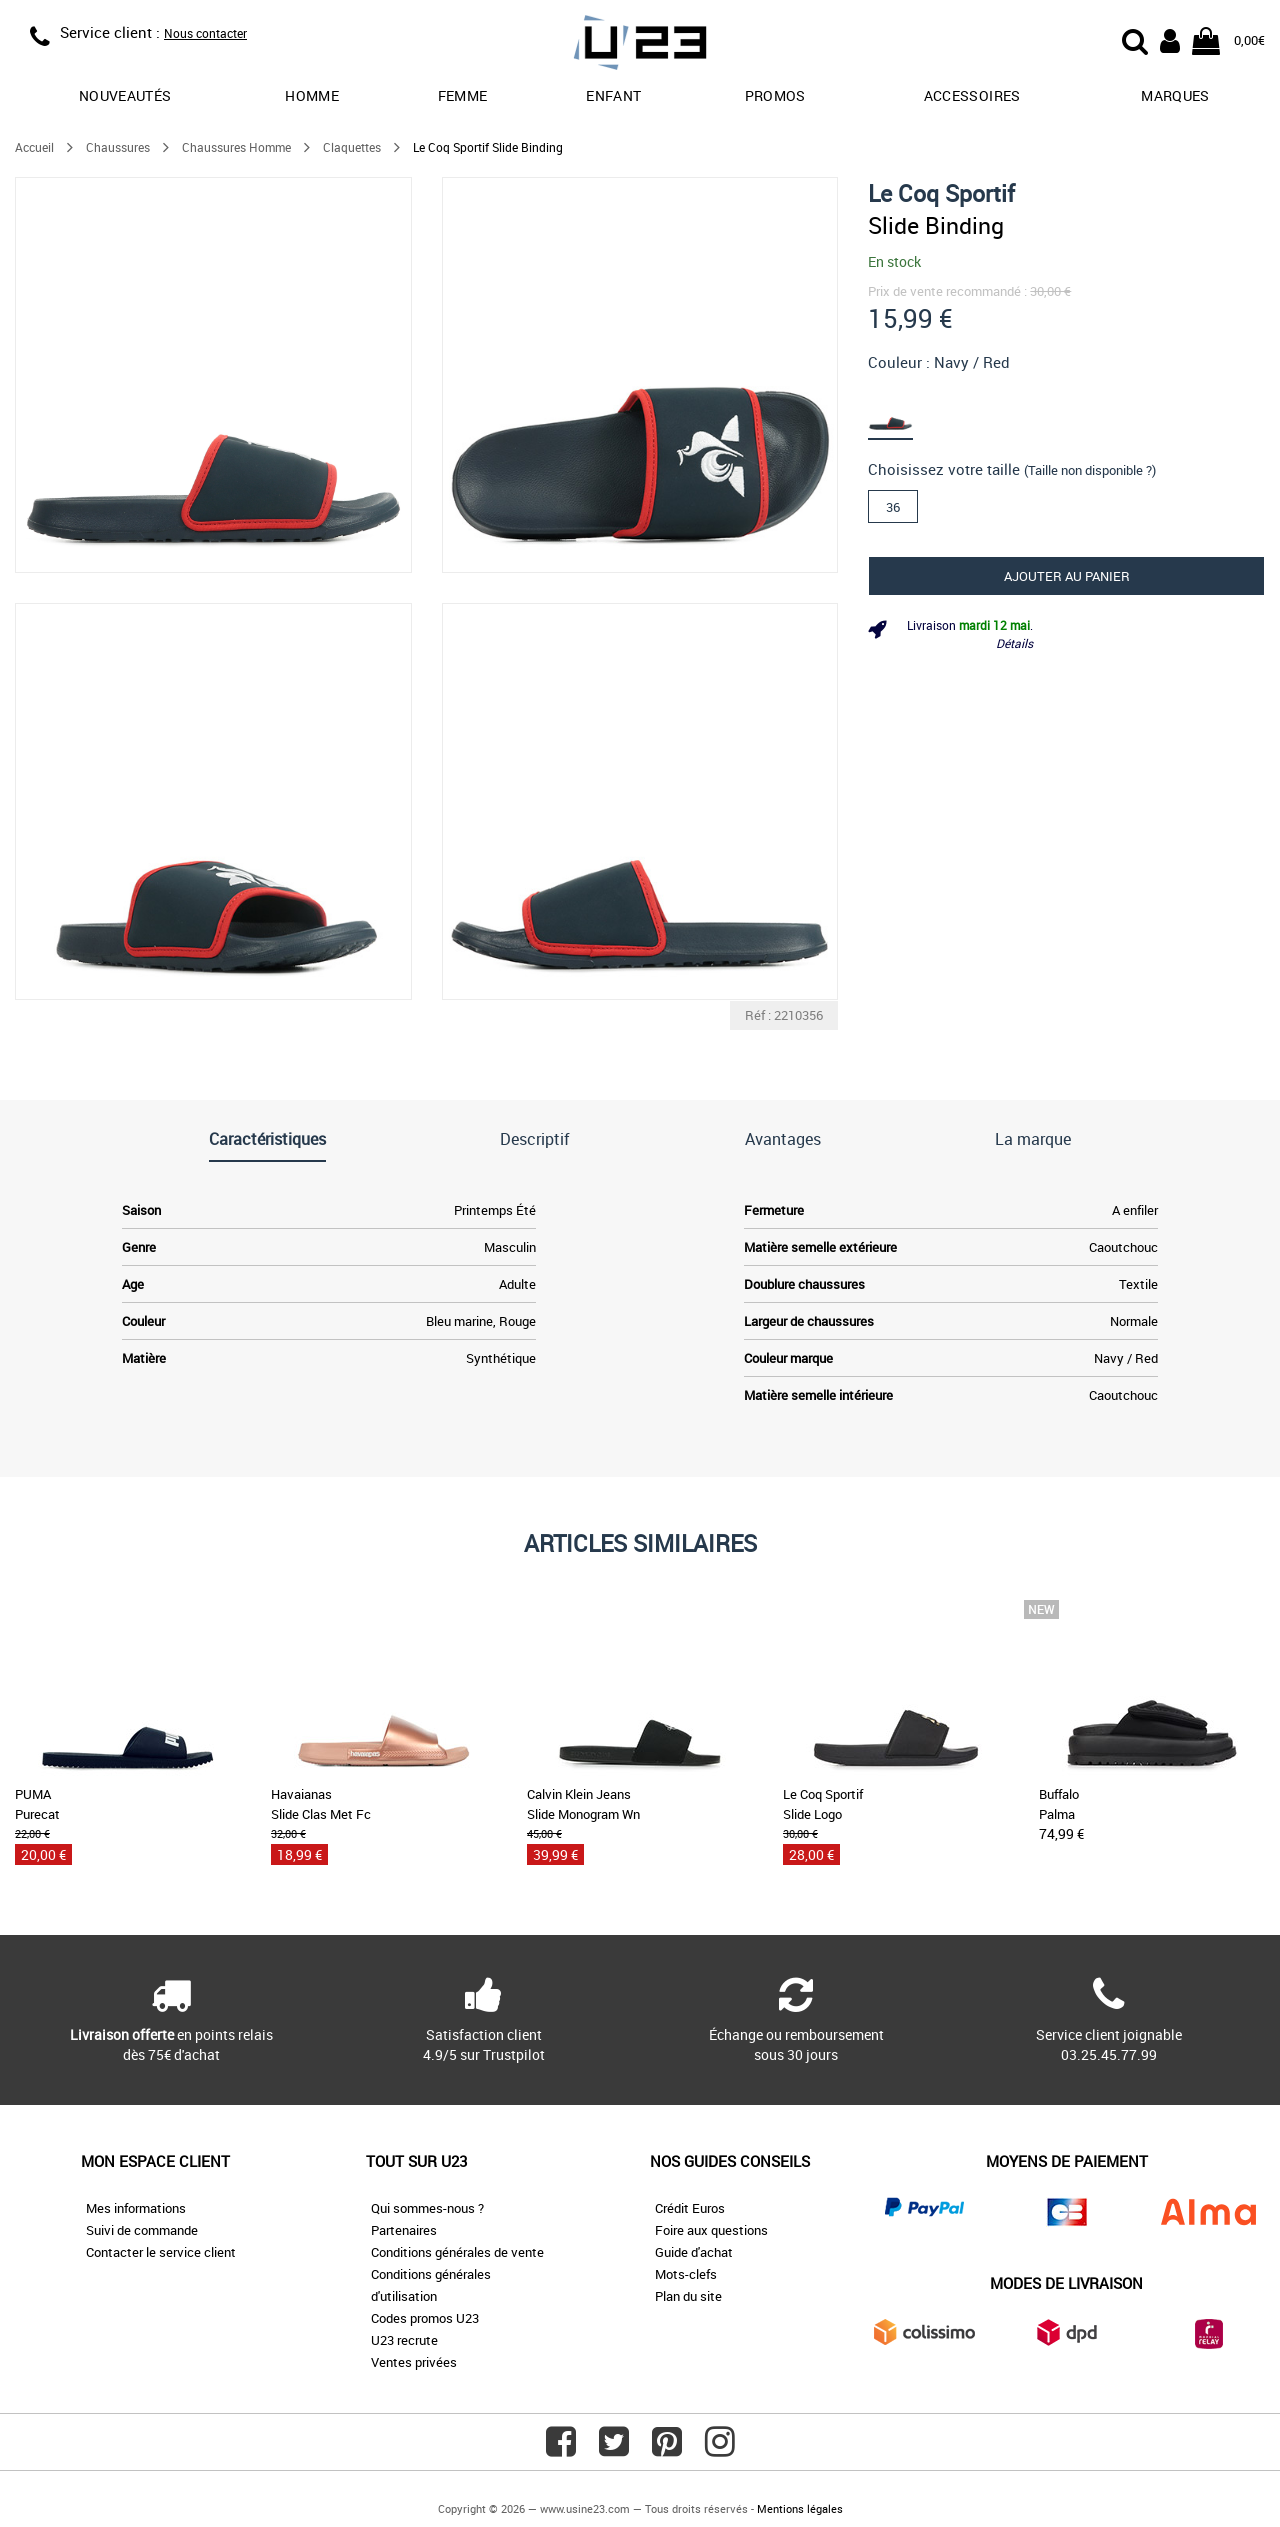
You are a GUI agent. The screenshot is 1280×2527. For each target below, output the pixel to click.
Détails (1014, 643)
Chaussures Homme (236, 147)
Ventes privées (414, 2362)
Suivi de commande (142, 2230)
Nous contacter (205, 33)
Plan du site (688, 2296)
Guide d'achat (694, 2252)
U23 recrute (404, 2340)
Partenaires (404, 2230)
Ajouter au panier (1067, 576)
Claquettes (352, 147)
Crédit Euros (690, 2208)
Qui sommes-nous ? (427, 2208)
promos (775, 95)
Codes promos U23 (425, 2318)
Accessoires (972, 95)
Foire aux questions (711, 2230)
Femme (463, 95)
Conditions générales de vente (457, 2252)
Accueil (34, 147)
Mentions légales (800, 2508)
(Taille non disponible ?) (1090, 470)
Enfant (613, 95)
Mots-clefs (686, 2274)
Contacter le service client (161, 2252)
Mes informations (136, 2208)
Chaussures (118, 147)
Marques (1175, 95)
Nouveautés (125, 95)
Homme (312, 95)
